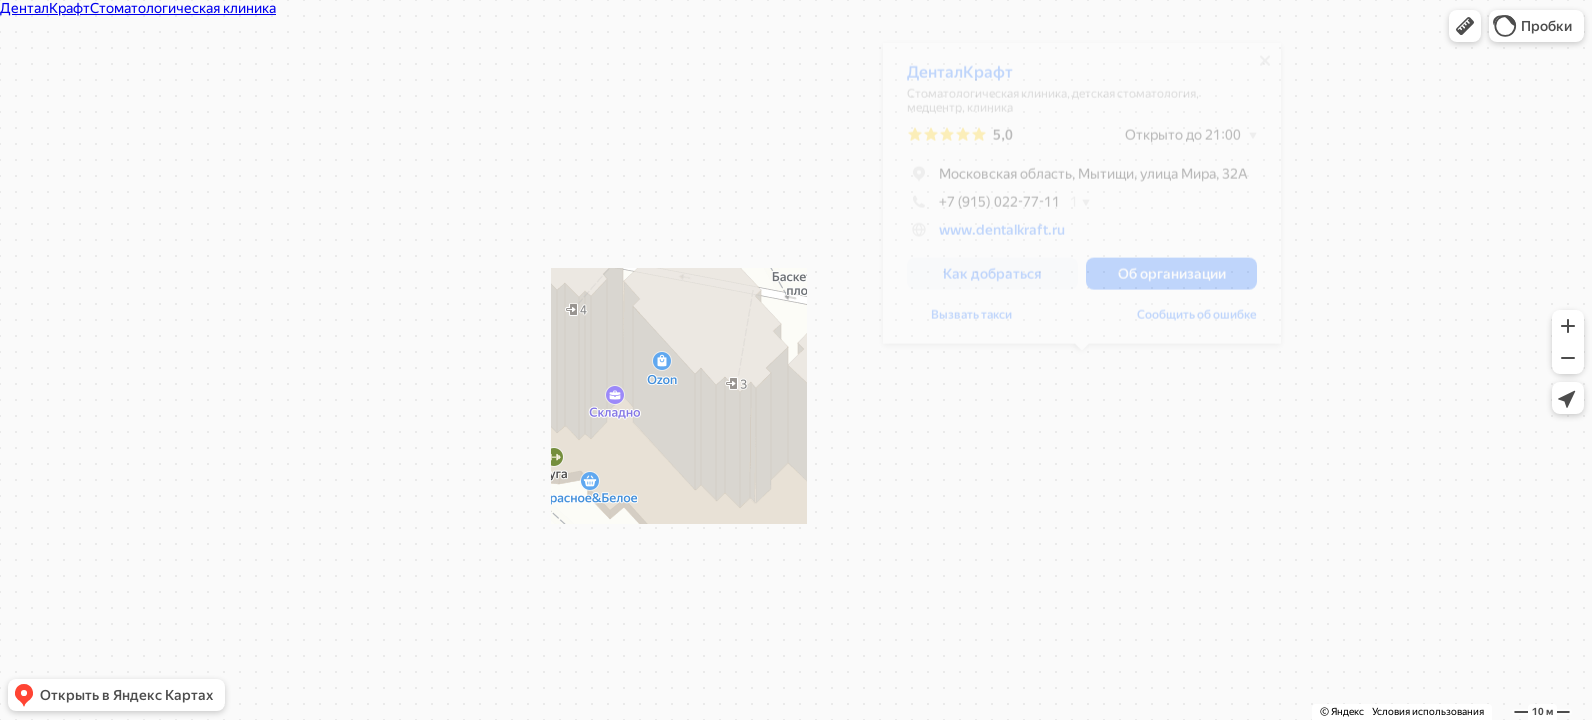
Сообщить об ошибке (1197, 322)
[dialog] (1082, 200)
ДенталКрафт (960, 79)
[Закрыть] (1265, 68)
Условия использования (1428, 711)
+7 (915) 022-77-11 (983, 209)
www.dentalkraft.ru (1002, 237)
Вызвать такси (971, 322)
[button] (1465, 26)
